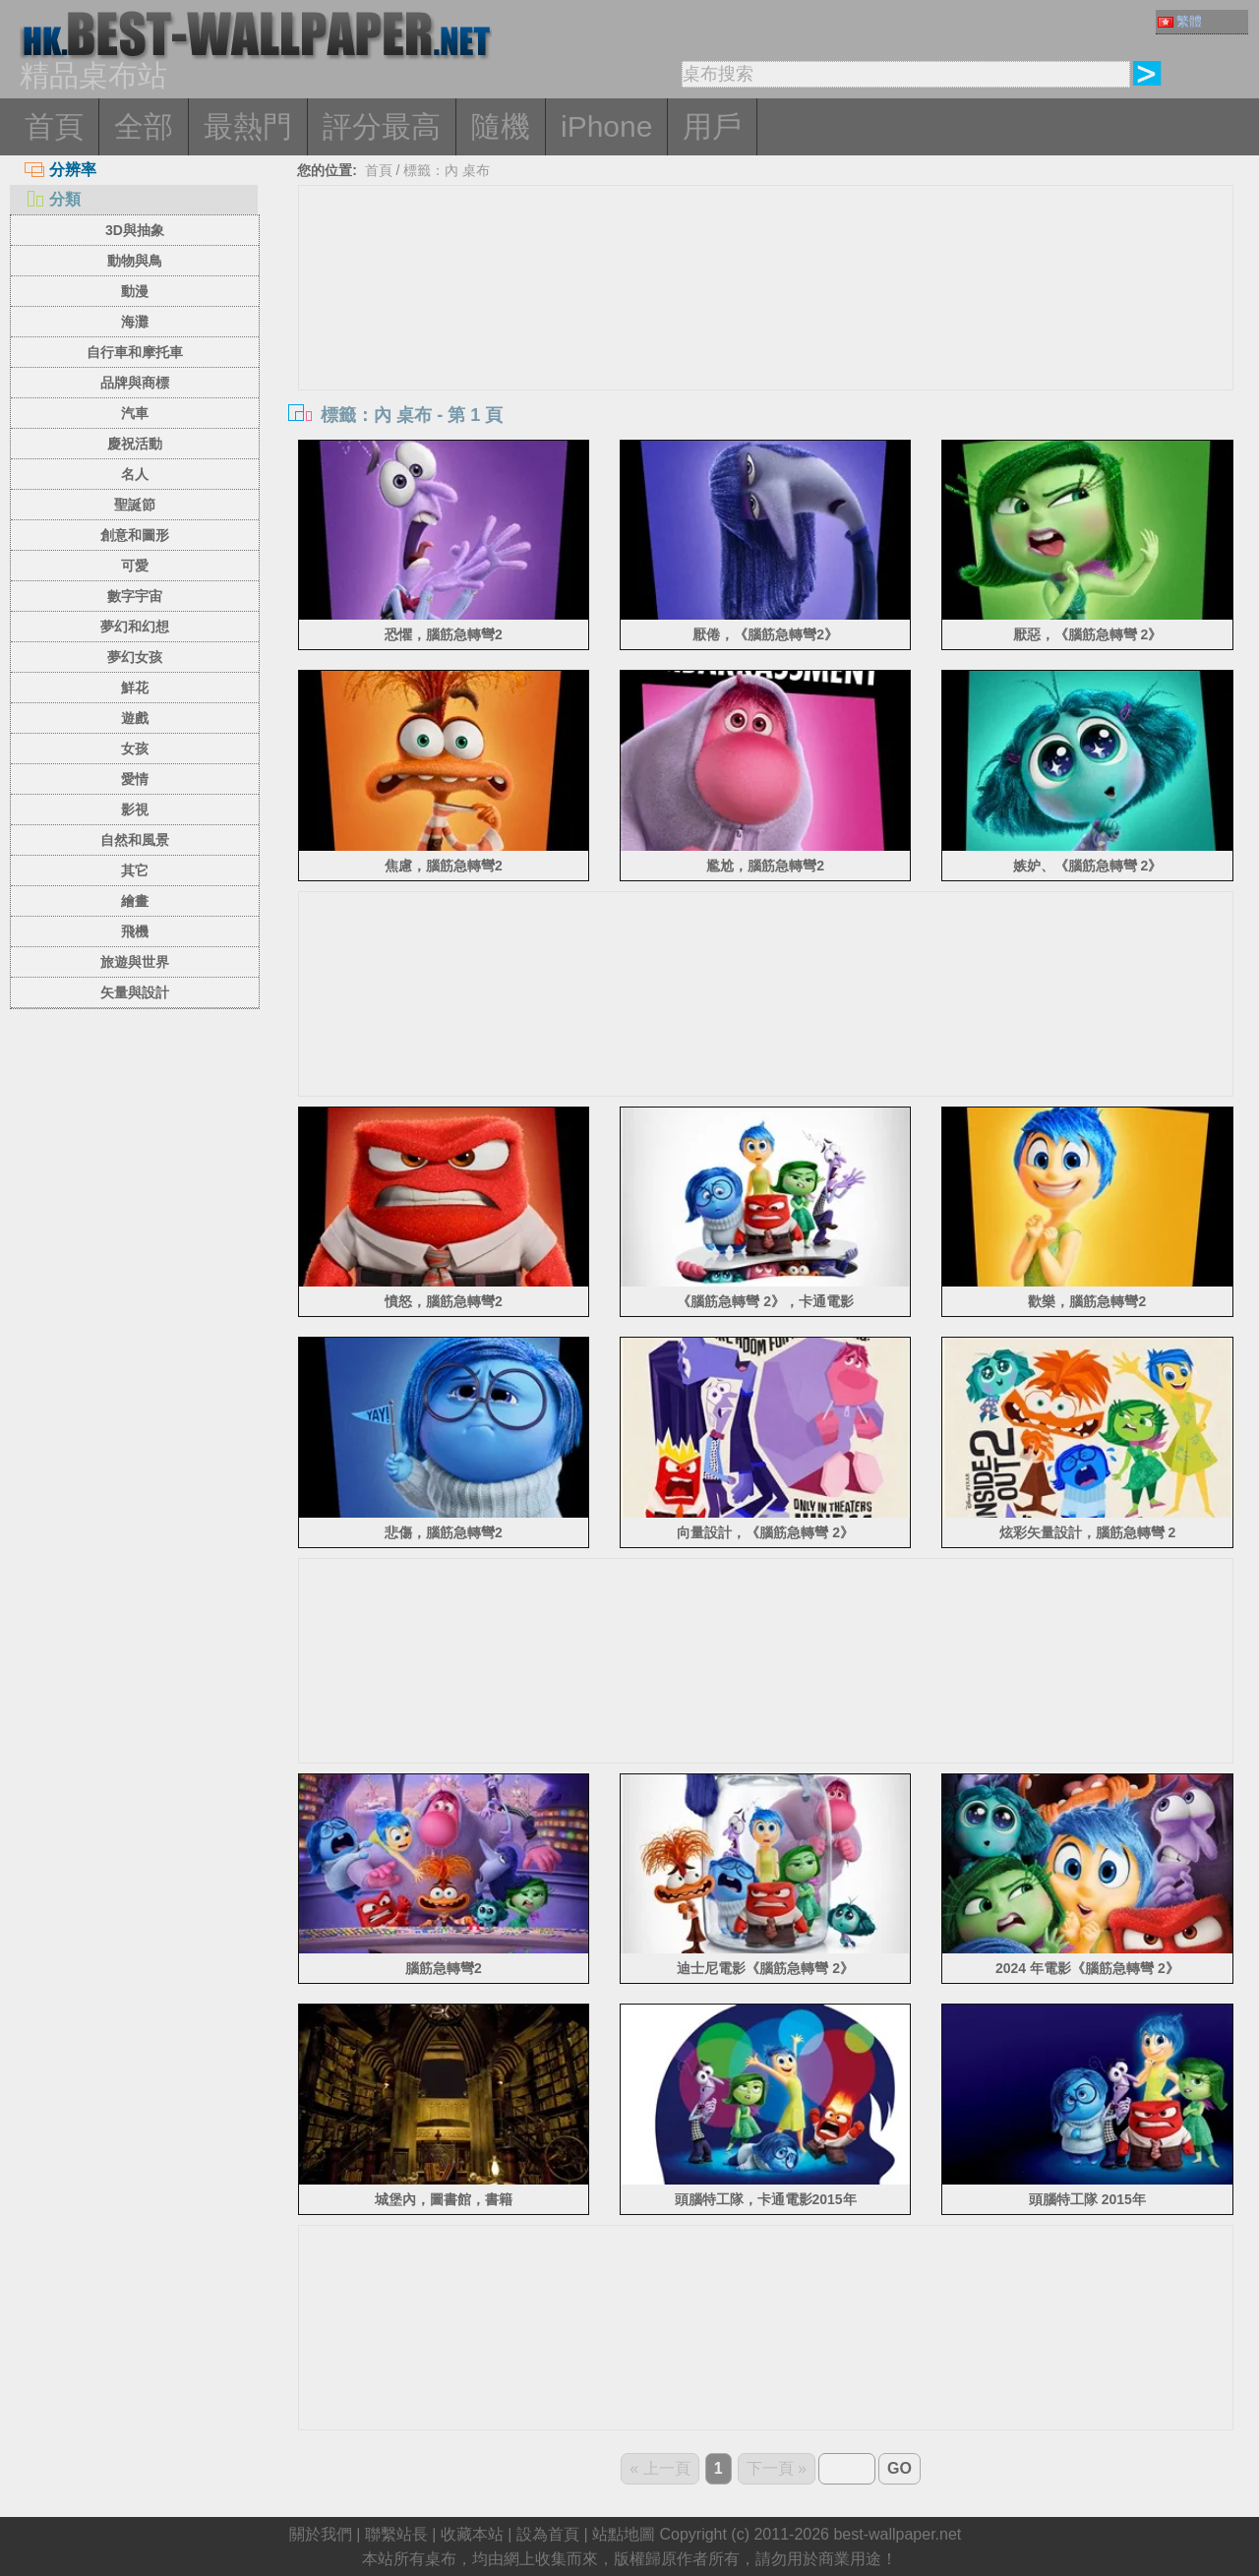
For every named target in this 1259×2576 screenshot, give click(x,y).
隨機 (500, 126)
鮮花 (135, 687)
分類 (53, 199)
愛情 (135, 779)
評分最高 (382, 126)
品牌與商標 (134, 382)
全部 (143, 126)
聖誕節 (134, 504)
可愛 (135, 565)
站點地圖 (623, 2534)
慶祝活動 (134, 443)
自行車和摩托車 (135, 352)
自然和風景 (134, 840)
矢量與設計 (134, 992)
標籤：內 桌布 (446, 170)
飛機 (135, 931)
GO (899, 2468)
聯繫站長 (396, 2534)
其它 (135, 870)
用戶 (712, 126)
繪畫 (135, 901)
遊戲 (135, 718)
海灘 (135, 321)
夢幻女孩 (134, 657)
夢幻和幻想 (134, 626)
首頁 (54, 126)
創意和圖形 (134, 535)
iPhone (606, 126)
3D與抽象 (134, 230)
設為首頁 (547, 2534)
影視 (135, 809)
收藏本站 (472, 2534)
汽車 (135, 413)
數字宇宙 (134, 596)
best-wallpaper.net (897, 2534)
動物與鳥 (134, 261)
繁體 (1180, 21)
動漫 (135, 291)
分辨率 (60, 169)
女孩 (135, 748)
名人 (135, 474)
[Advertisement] (766, 333)
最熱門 (248, 126)
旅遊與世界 (134, 962)
